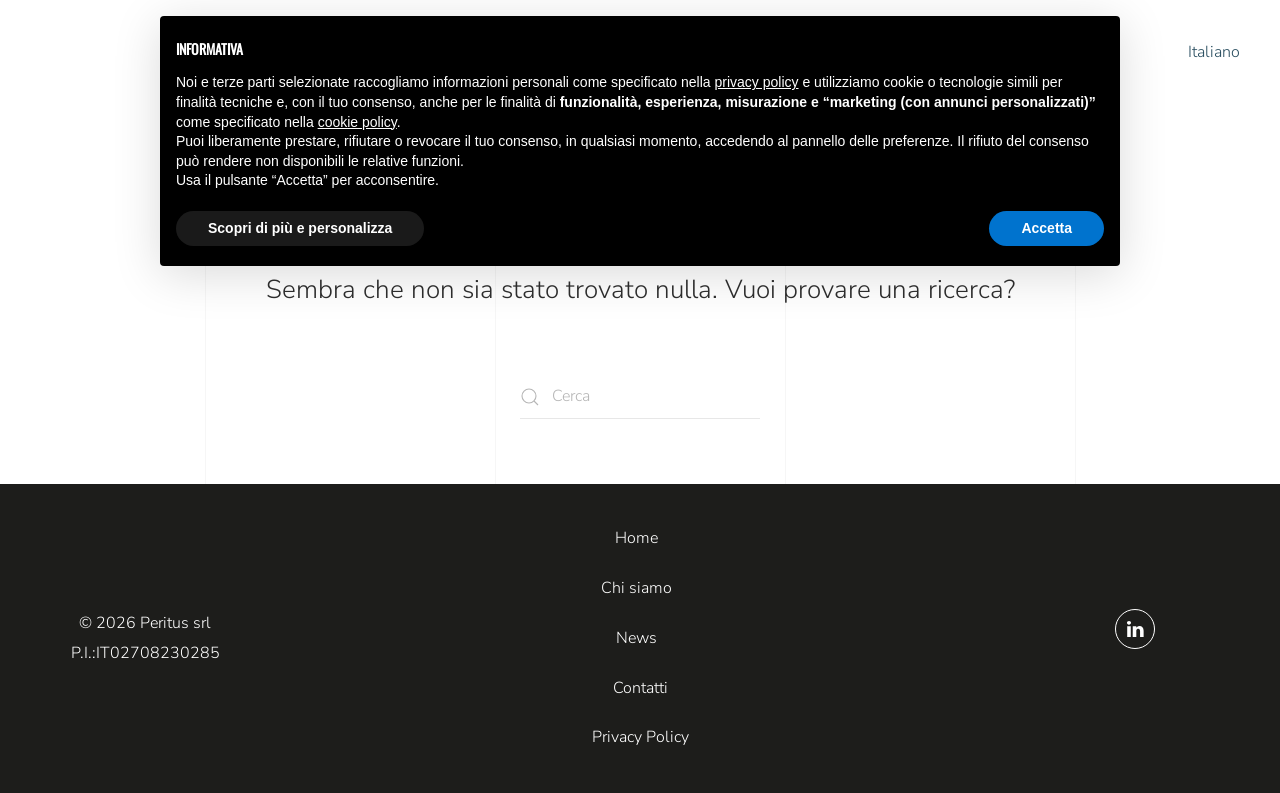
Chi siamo (636, 588)
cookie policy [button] (357, 122)
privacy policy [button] (757, 82)
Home (636, 538)
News (636, 638)
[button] (1200, 53)
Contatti (640, 688)
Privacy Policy (640, 737)
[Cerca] (640, 396)
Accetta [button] (1046, 228)
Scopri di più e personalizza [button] (300, 228)
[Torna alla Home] (105, 53)
